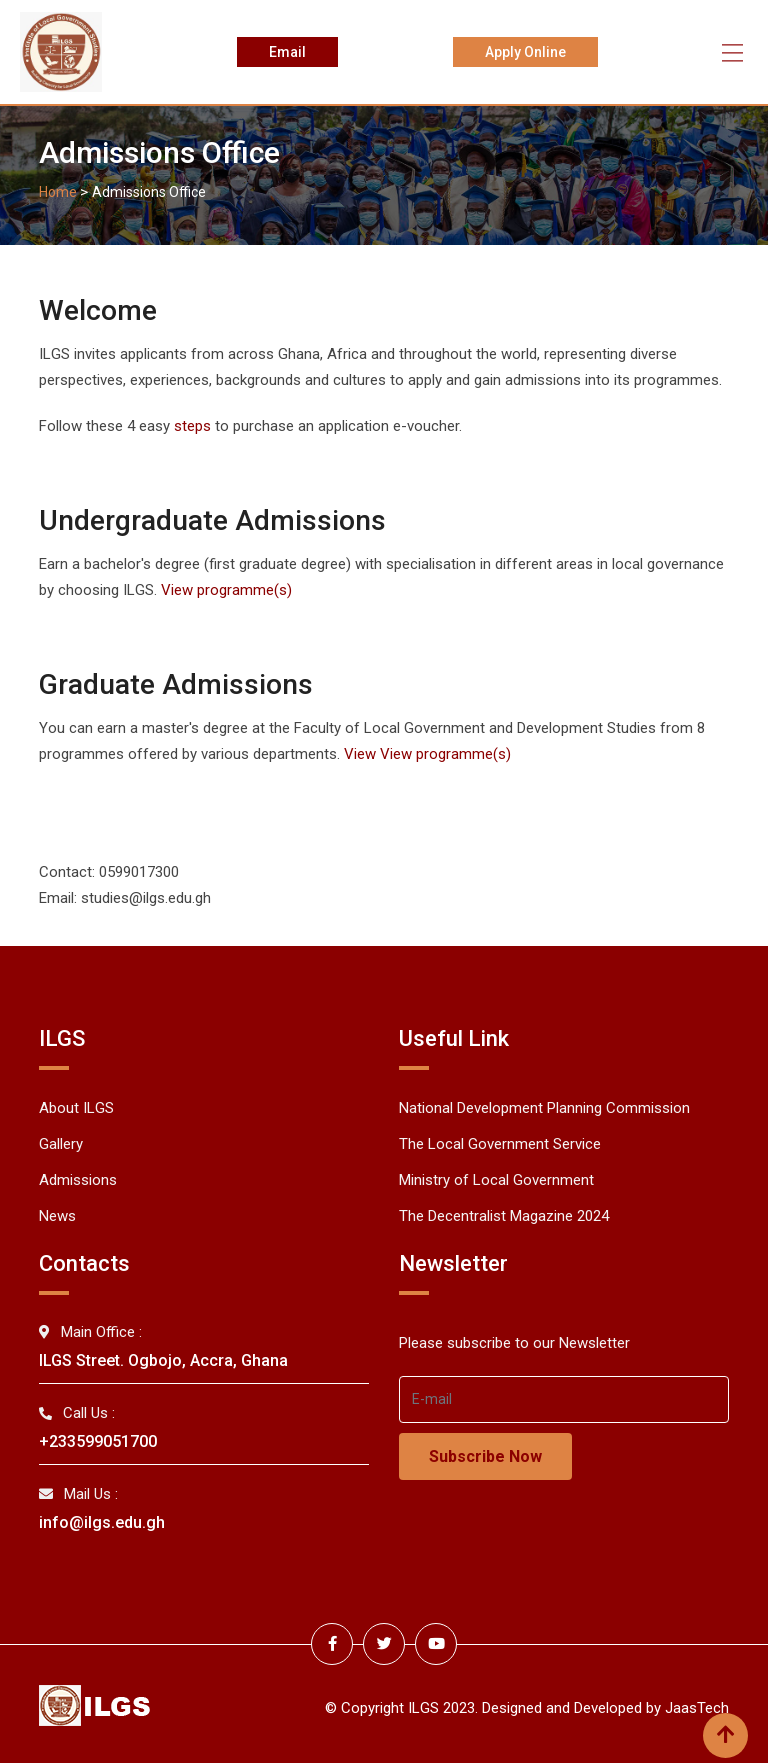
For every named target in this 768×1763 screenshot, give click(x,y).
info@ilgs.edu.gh (102, 1522)
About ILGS (76, 1108)
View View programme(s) (427, 754)
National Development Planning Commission (544, 1108)
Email (286, 52)
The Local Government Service (500, 1144)
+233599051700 (98, 1441)
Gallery (61, 1144)
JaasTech (697, 1705)
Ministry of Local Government (496, 1180)
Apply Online (526, 52)
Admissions (78, 1180)
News (57, 1216)
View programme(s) (226, 590)
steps (194, 426)
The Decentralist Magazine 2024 (504, 1216)
